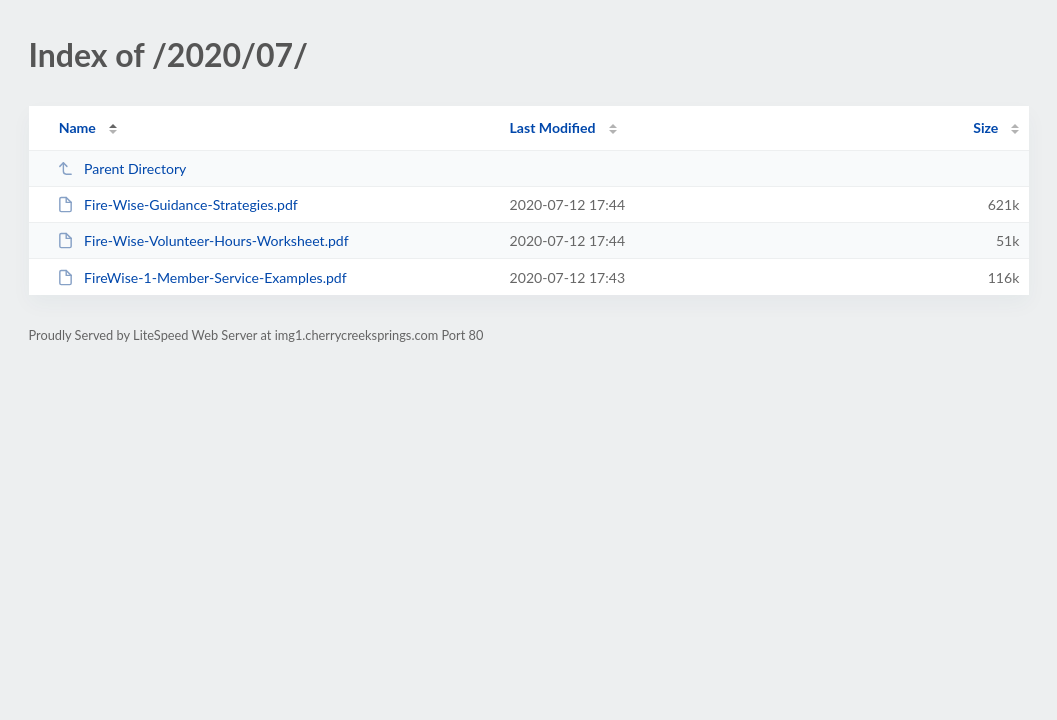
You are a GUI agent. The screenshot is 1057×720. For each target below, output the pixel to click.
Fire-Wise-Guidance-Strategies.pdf (177, 204)
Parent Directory (122, 168)
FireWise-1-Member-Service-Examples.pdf (202, 277)
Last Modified (553, 127)
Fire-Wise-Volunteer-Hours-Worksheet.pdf (203, 240)
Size (985, 127)
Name (77, 127)
